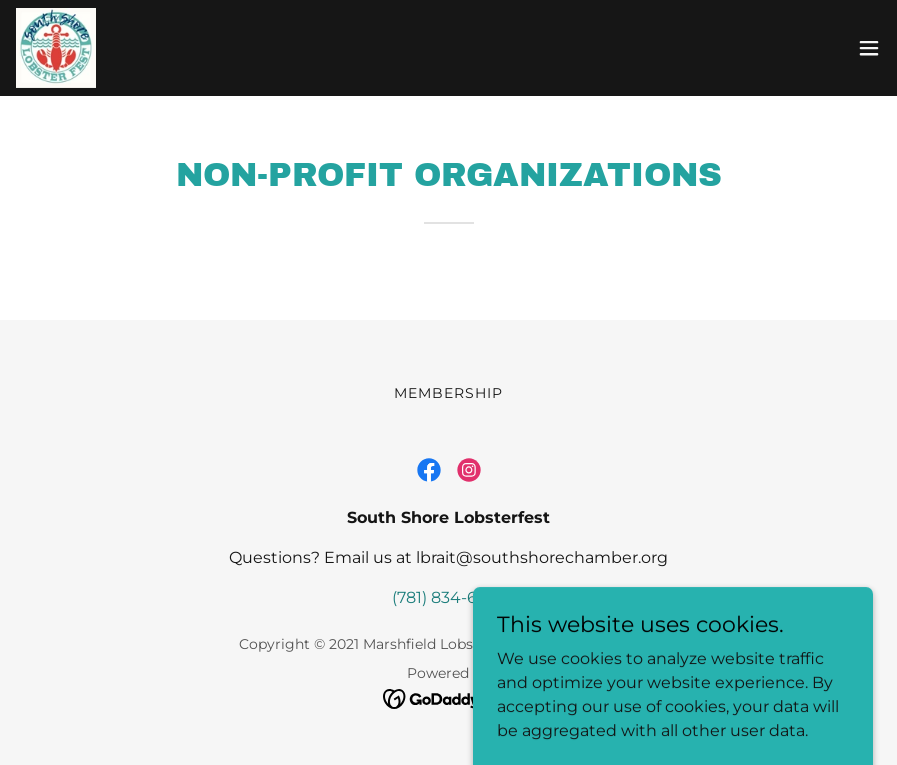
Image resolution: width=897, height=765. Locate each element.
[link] (56, 48)
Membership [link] (448, 393)
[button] (869, 48)
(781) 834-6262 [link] (448, 597)
